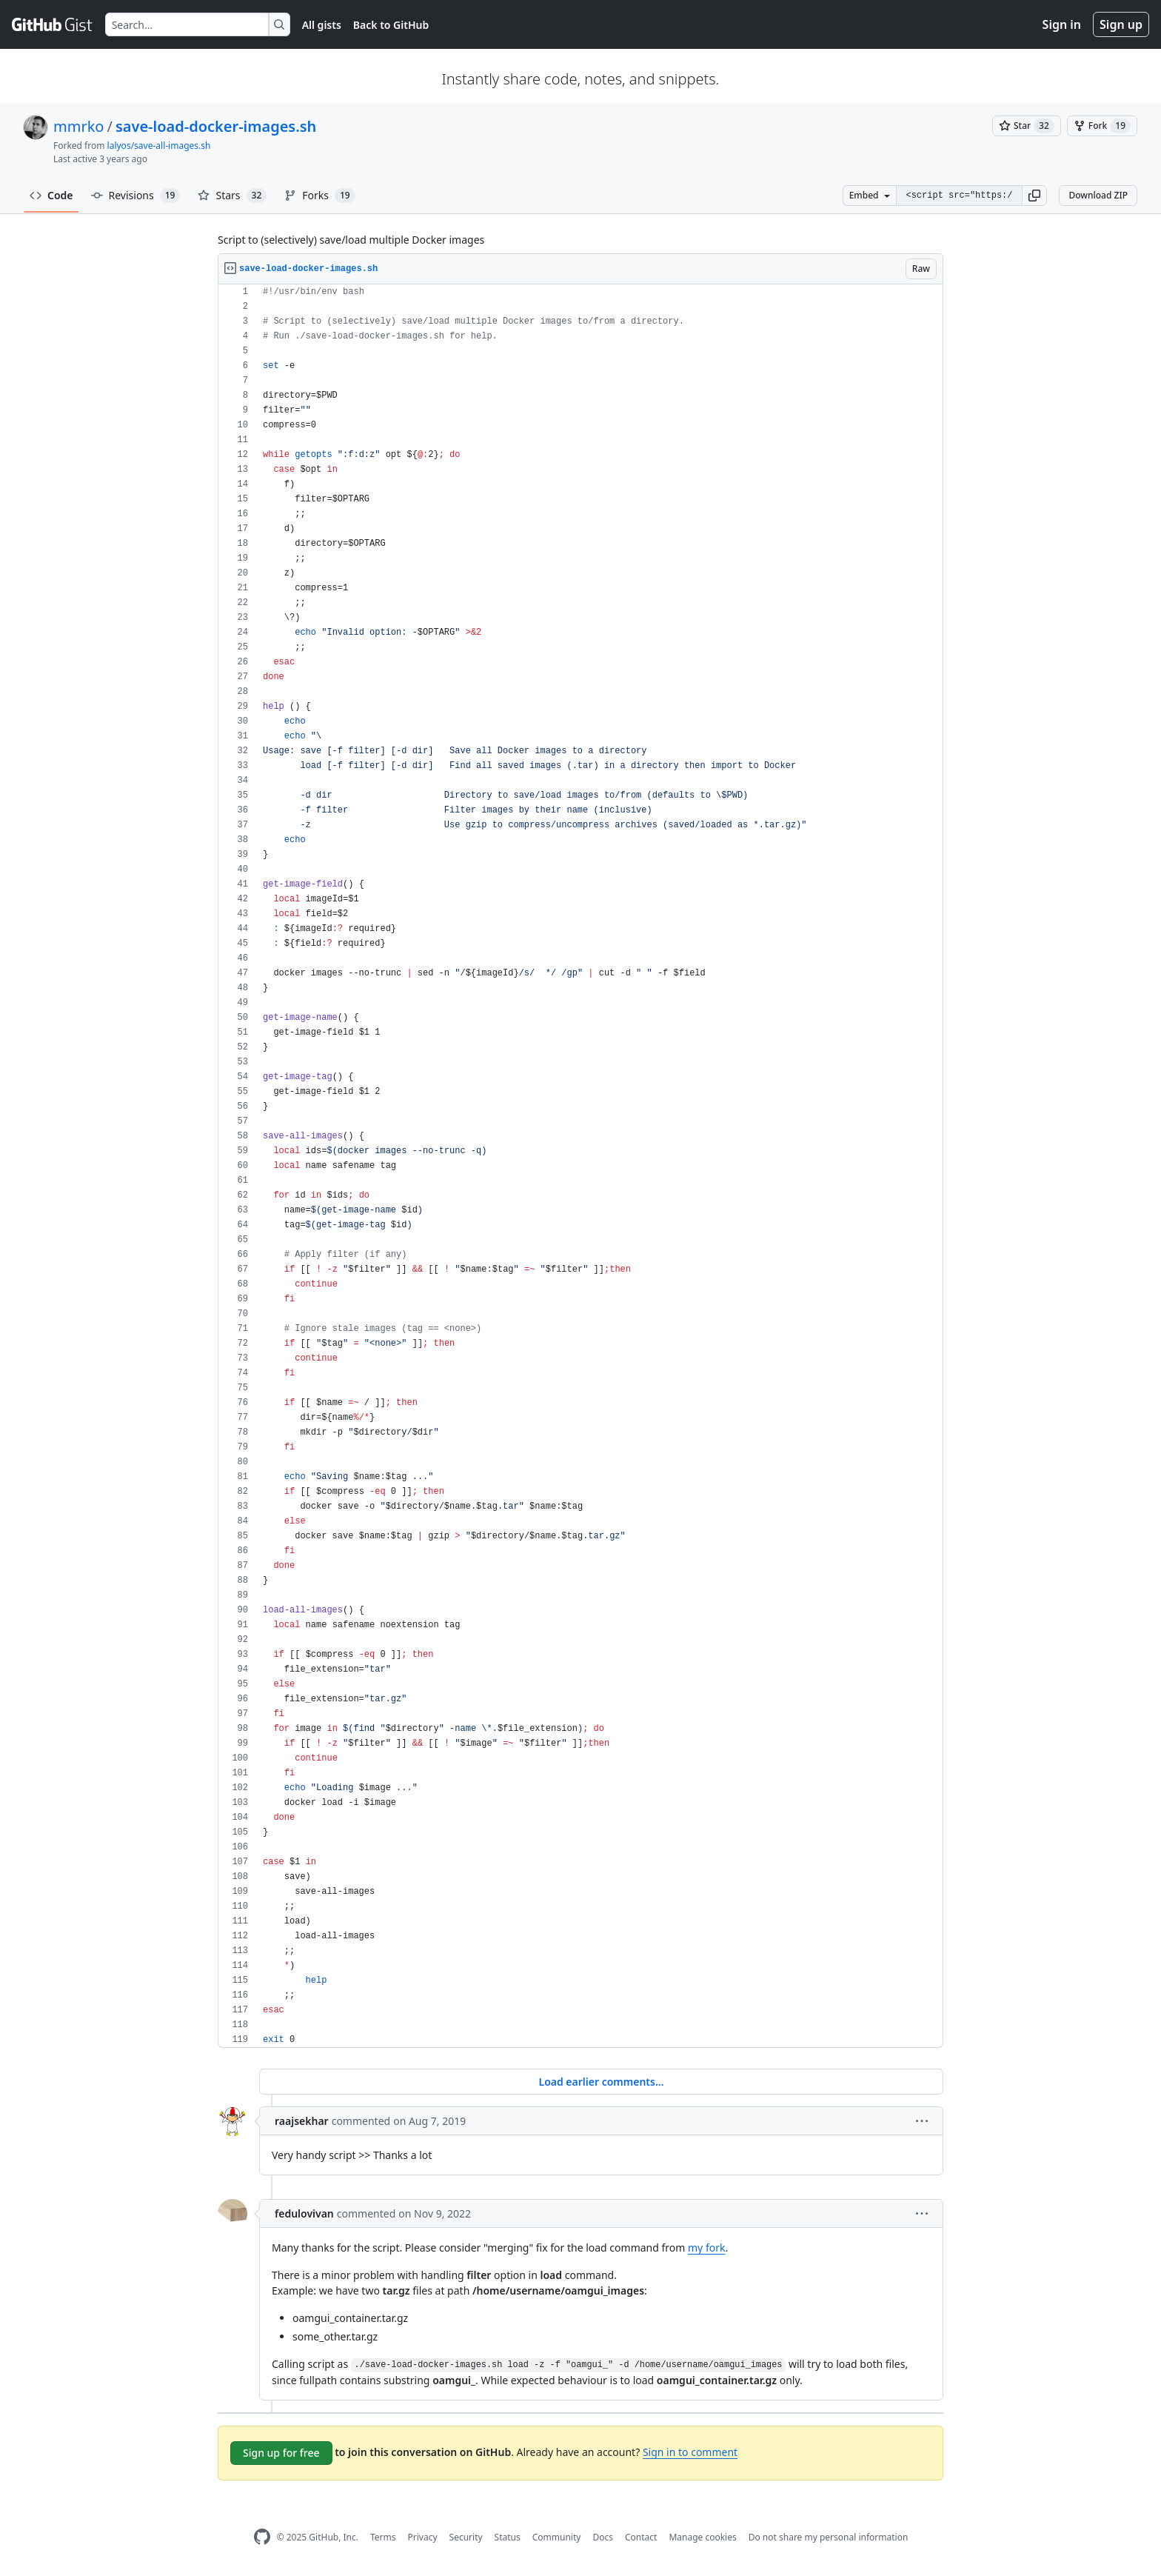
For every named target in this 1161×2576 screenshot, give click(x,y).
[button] (1034, 195)
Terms (383, 2537)
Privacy (423, 2537)
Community (556, 2537)
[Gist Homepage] (52, 24)
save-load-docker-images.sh (216, 126)
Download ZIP (1098, 195)
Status (508, 2537)
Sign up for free (281, 2453)
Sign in (1062, 24)
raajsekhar (302, 2121)
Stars (232, 195)
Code (51, 195)
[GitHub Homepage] (262, 2537)
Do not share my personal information (829, 2537)
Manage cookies (702, 2537)
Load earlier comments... (600, 2082)
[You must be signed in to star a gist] (1026, 126)
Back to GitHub (391, 25)
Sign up (1121, 24)
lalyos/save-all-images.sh (159, 145)
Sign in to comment (690, 2452)
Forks (319, 195)
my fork (706, 2247)
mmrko (78, 126)
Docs (602, 2537)
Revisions (136, 195)
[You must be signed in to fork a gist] (1102, 126)
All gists (321, 25)
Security (466, 2537)
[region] (580, 1166)
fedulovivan (304, 2213)
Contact (641, 2537)
